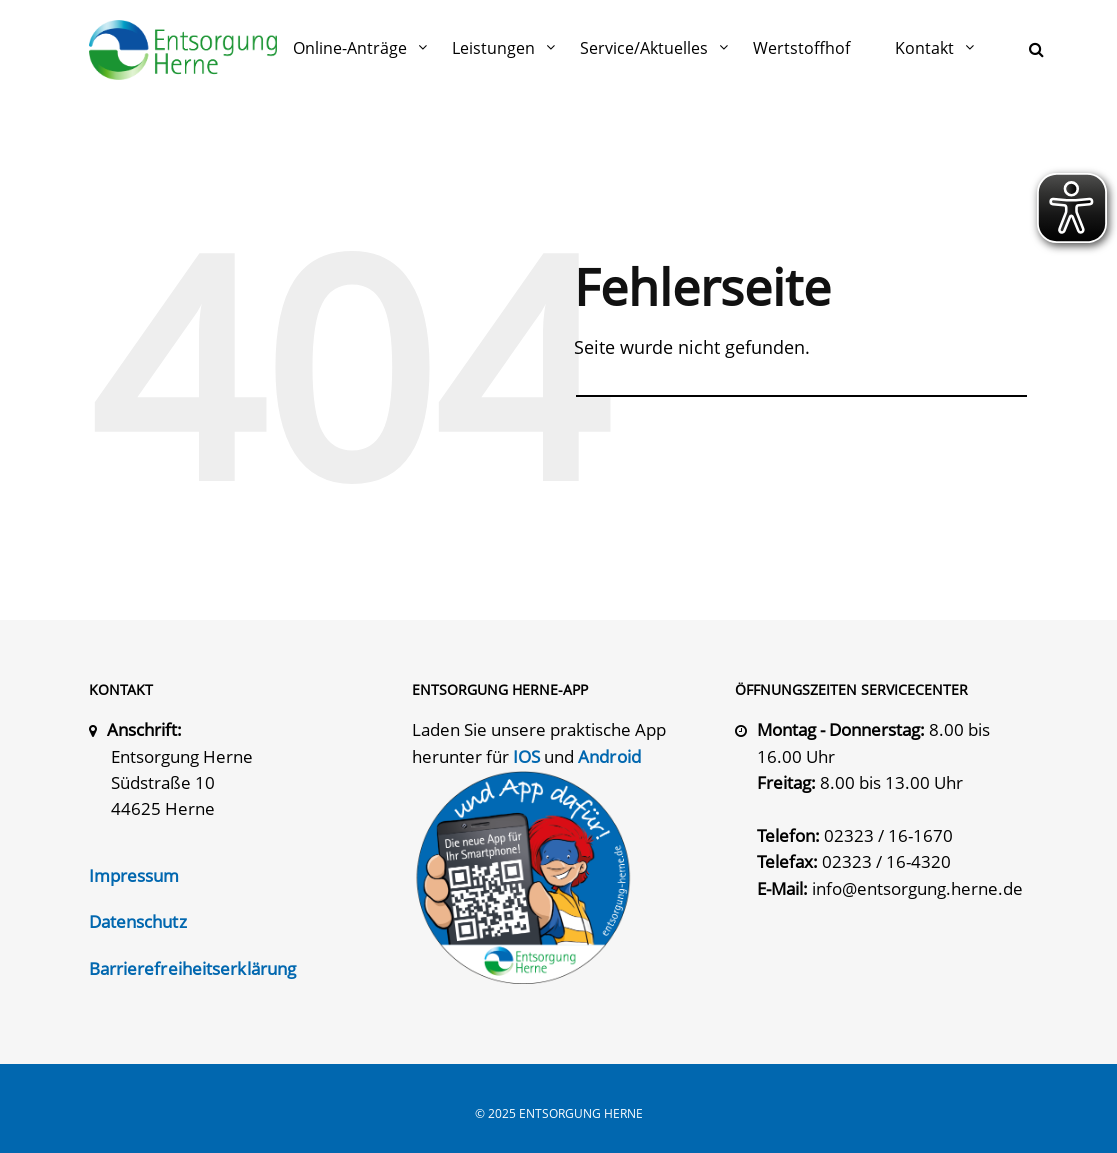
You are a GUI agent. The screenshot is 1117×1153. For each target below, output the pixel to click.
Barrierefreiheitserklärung (193, 968)
